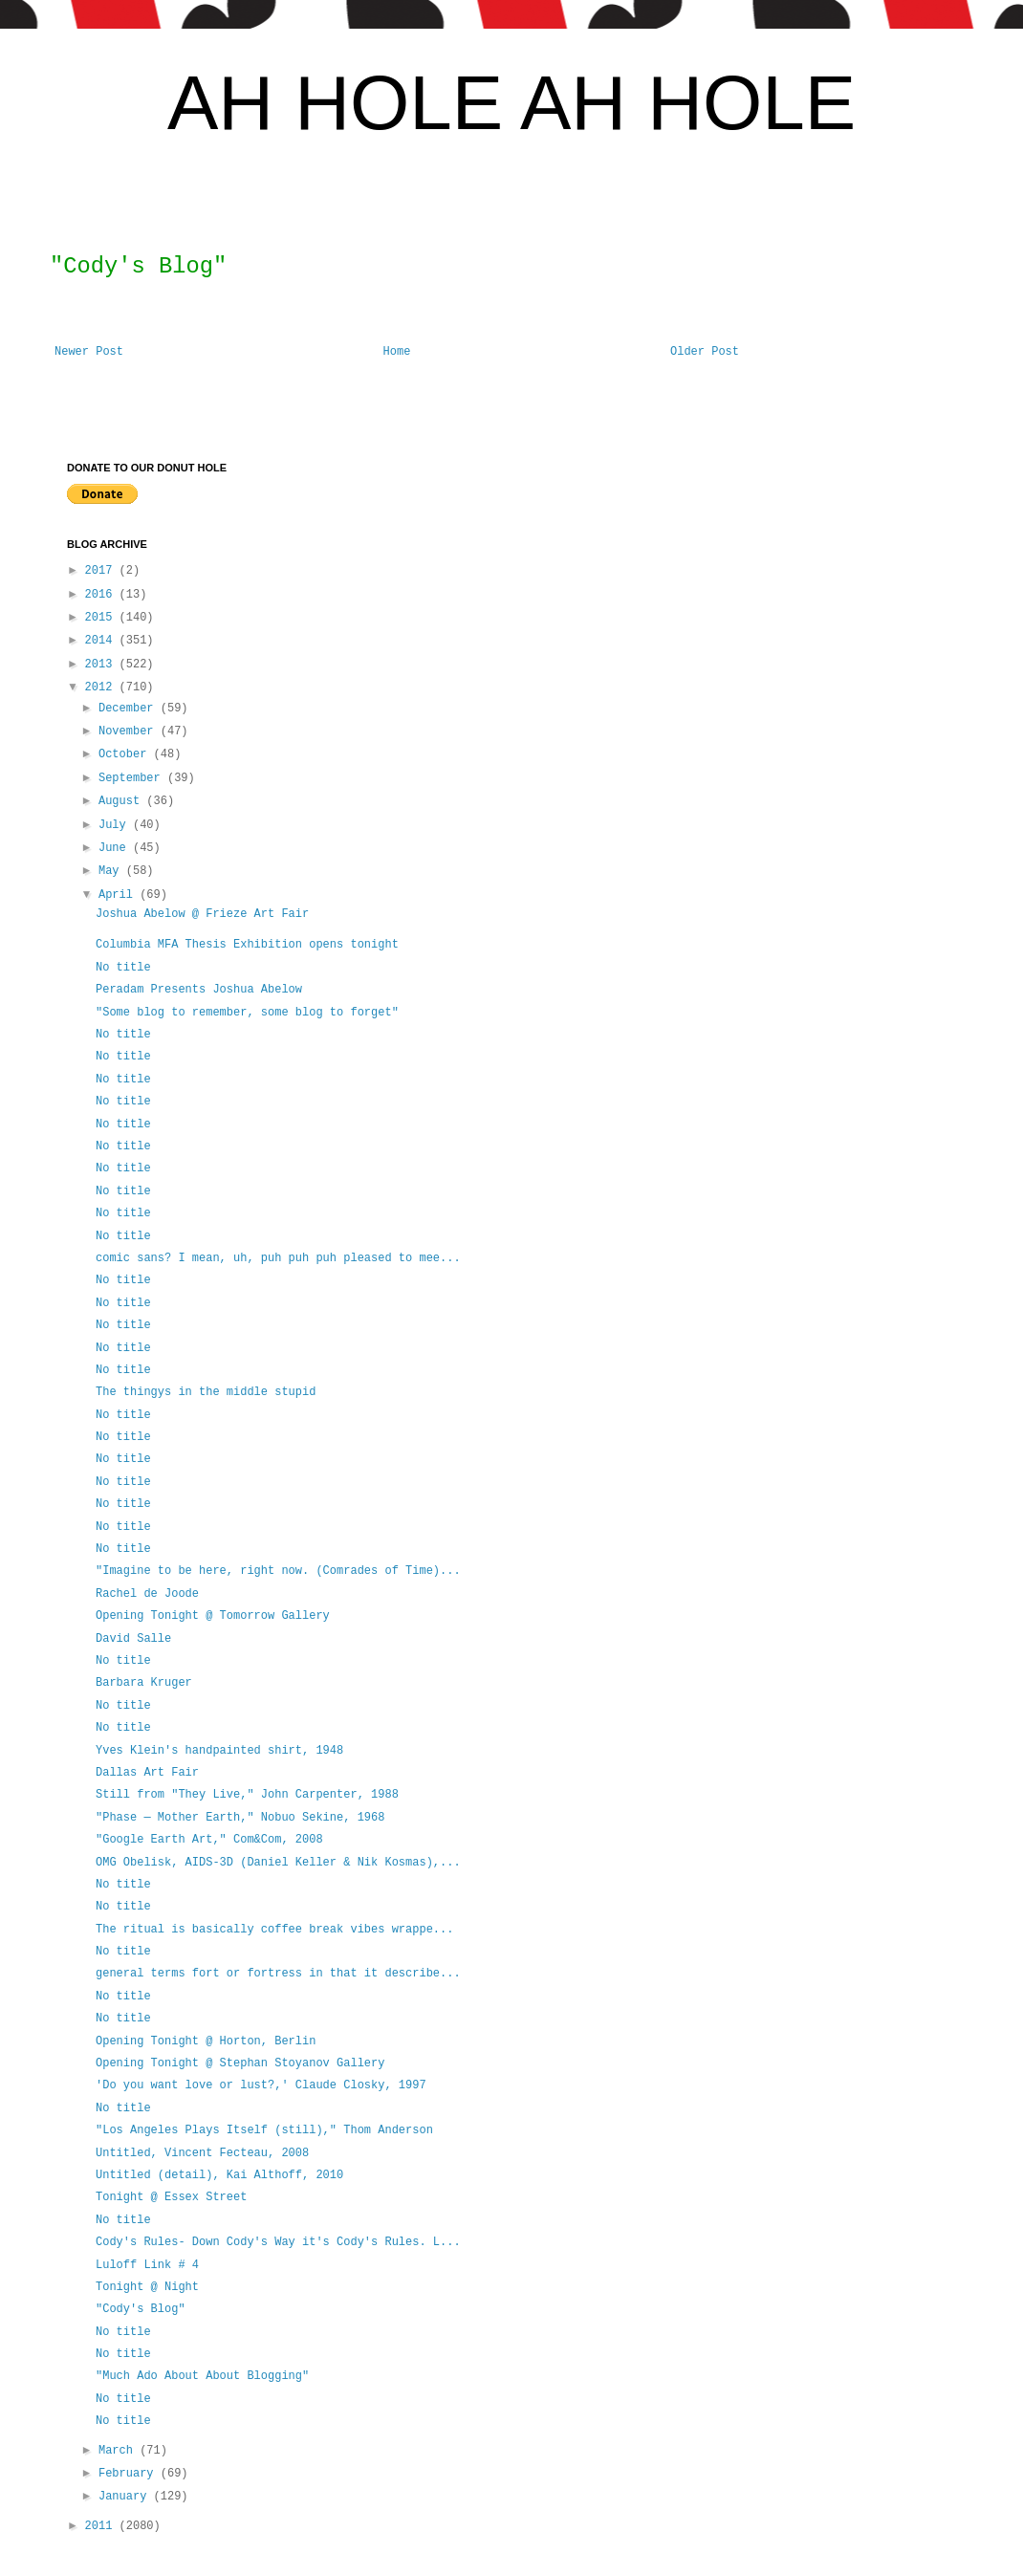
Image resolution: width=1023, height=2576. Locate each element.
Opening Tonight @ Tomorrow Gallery (213, 1616)
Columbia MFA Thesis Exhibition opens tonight (247, 944)
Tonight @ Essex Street (171, 2197)
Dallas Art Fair (147, 1772)
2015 (102, 617)
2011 (102, 2526)
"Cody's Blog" (140, 2309)
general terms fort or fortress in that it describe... (278, 1973)
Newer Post (88, 352)
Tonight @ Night (147, 2287)
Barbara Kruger (144, 1683)
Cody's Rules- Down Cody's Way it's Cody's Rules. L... (278, 2242)
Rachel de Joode (147, 1594)
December (129, 708)
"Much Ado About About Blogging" (202, 2376)
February (129, 2473)
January (126, 2496)
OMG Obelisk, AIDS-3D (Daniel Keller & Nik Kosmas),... (278, 1862)
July (115, 825)
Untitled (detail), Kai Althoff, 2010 (219, 2175)
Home (397, 352)
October (126, 754)
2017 (102, 571)
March (119, 2450)
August (122, 801)
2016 (102, 594)
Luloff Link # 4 (147, 2265)
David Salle (133, 1639)
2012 (102, 687)
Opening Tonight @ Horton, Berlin (206, 2041)
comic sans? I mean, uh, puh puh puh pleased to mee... (278, 1258)
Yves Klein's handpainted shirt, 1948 (219, 1750)
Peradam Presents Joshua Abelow (199, 989)
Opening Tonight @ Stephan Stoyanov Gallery (240, 2063)
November (129, 731)
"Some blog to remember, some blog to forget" (247, 1012)
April (119, 895)
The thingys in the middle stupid (209, 1392)
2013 (102, 664)
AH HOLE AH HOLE (511, 102)
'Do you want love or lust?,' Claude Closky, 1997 (261, 2085)
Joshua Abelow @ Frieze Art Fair (202, 914)
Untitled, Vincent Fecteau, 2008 (202, 2153)
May (112, 871)
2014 (102, 640)
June (115, 848)
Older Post (704, 352)
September (132, 778)
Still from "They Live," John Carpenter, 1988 (247, 1794)
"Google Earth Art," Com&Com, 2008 (209, 1839)
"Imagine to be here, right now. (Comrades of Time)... (278, 1571)
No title (123, 967)
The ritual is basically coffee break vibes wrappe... (274, 1929)
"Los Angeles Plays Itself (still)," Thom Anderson (264, 2130)
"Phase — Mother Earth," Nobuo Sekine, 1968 (240, 1817)
